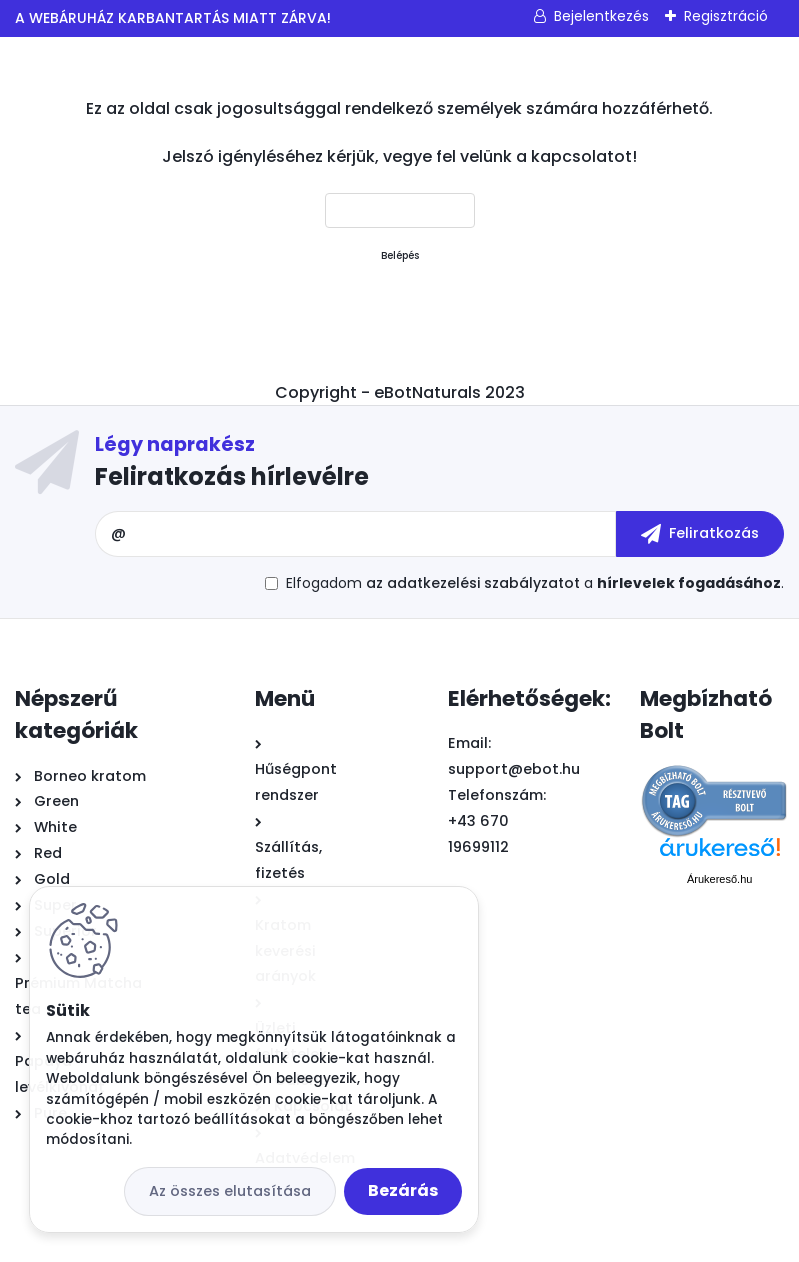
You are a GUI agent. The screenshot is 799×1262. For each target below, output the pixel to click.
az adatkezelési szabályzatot (473, 583)
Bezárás (403, 1190)
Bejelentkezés (601, 16)
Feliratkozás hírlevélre (232, 476)
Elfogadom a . (535, 583)
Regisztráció (726, 16)
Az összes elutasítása (230, 1191)
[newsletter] (700, 534)
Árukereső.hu (719, 879)
